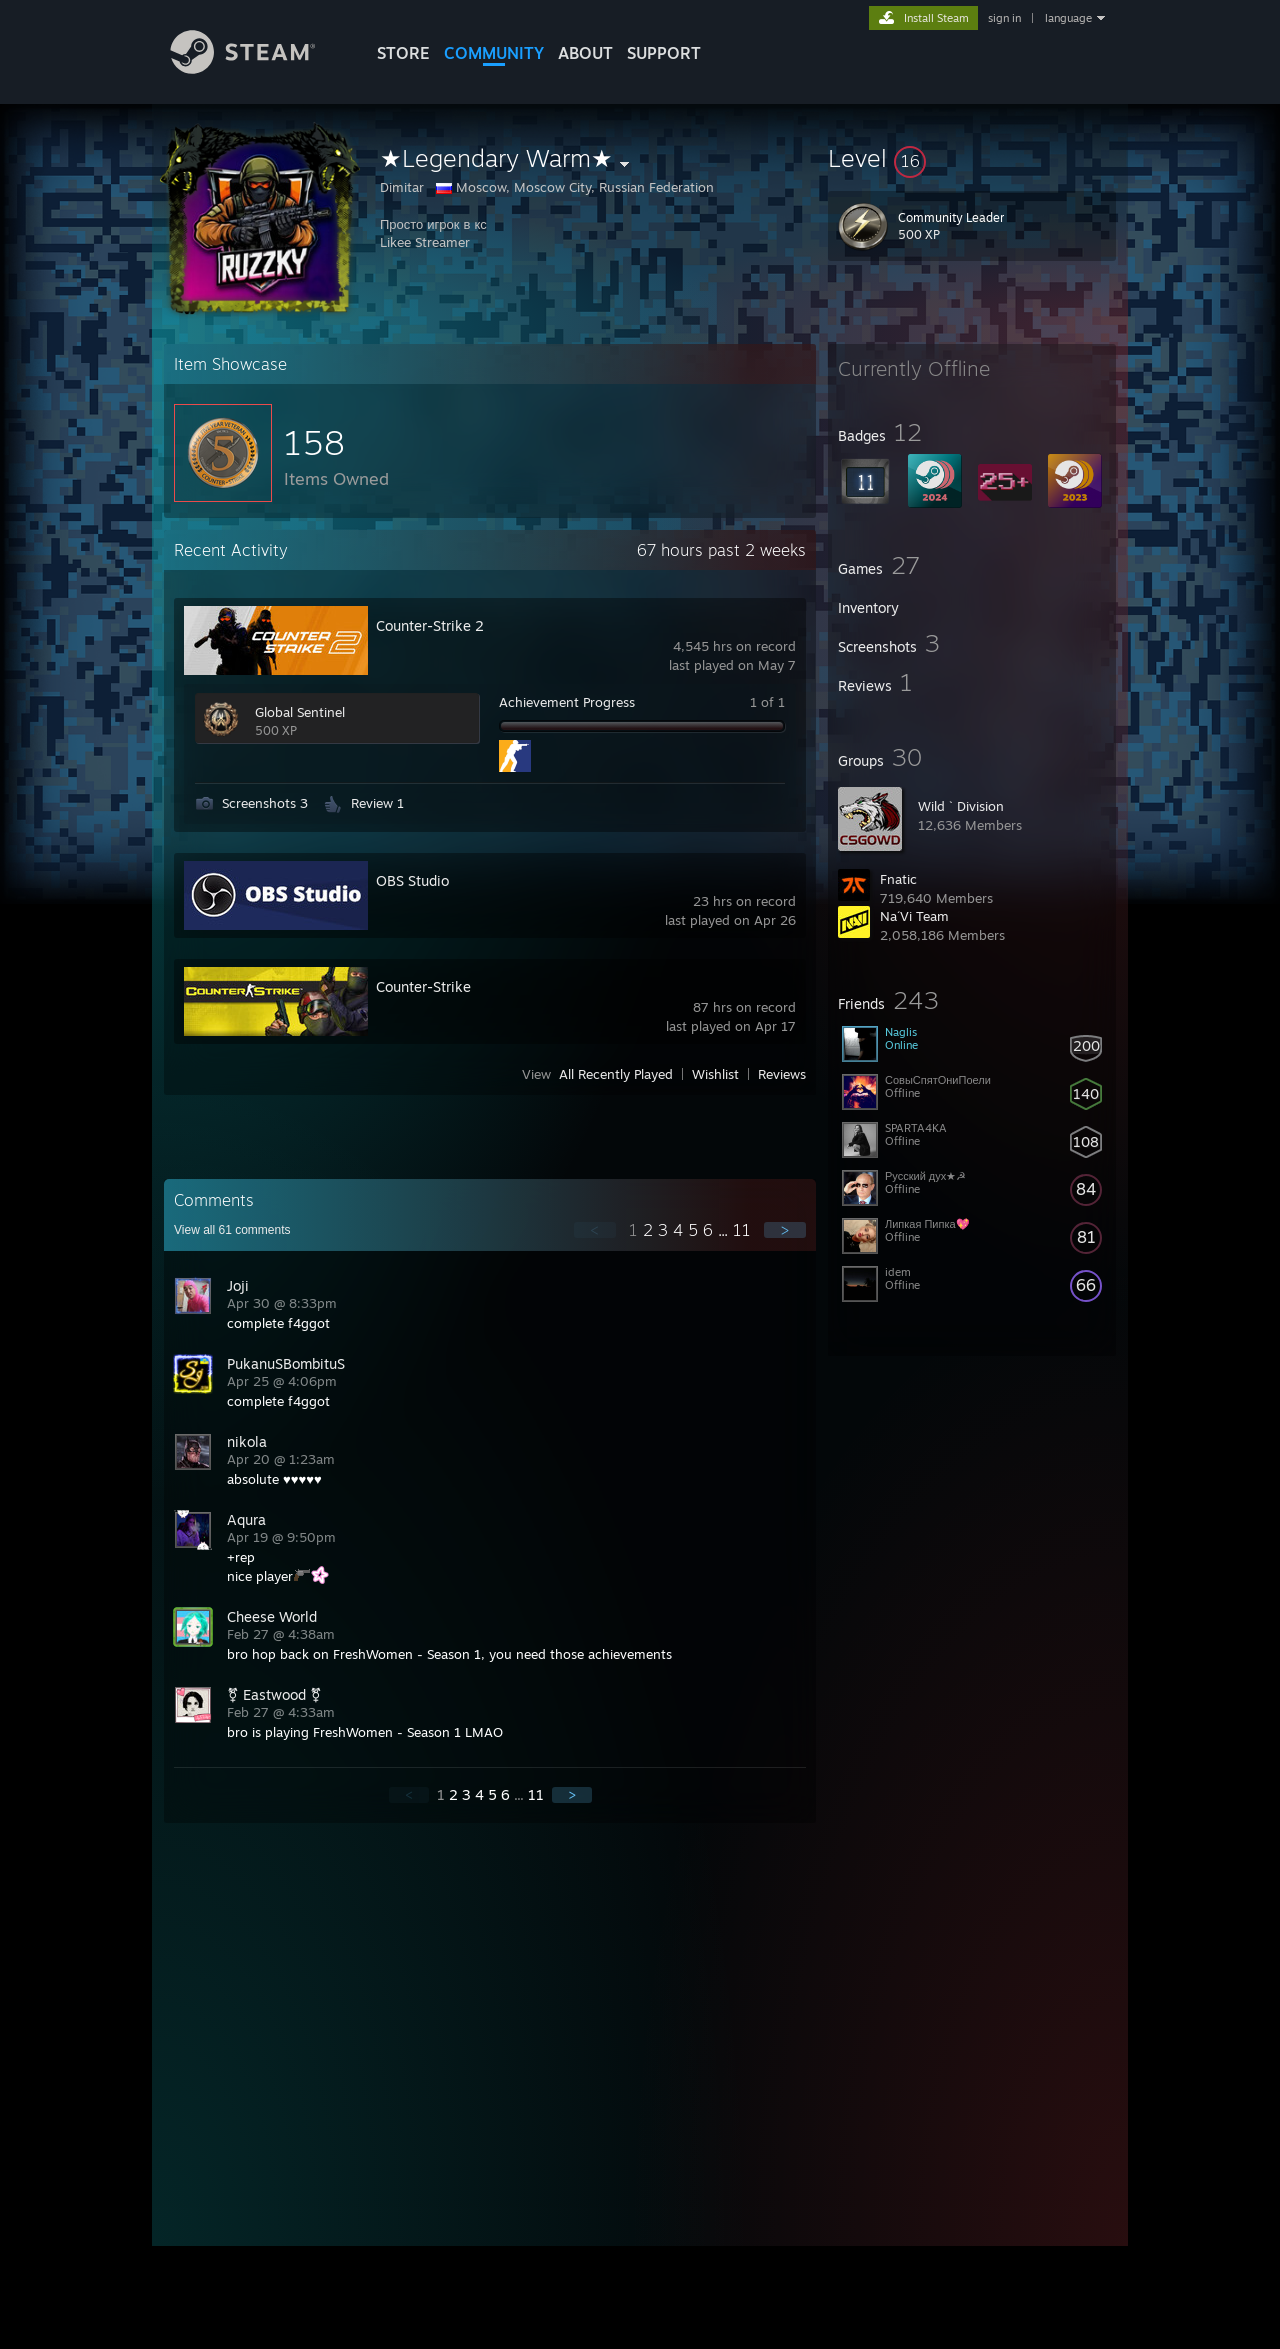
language (1068, 18)
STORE (403, 53)
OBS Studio (412, 880)
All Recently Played (616, 1074)
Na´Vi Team (914, 916)
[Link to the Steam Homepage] (258, 68)
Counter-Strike (423, 986)
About (585, 53)
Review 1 (377, 803)
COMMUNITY (494, 53)
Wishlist (715, 1074)
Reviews (782, 1074)
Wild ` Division (961, 806)
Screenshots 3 (265, 803)
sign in (1004, 18)
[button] (972, 158)
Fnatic (898, 879)
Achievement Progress (567, 702)
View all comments (232, 1230)
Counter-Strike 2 (430, 625)
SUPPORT (664, 53)
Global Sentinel (300, 712)
